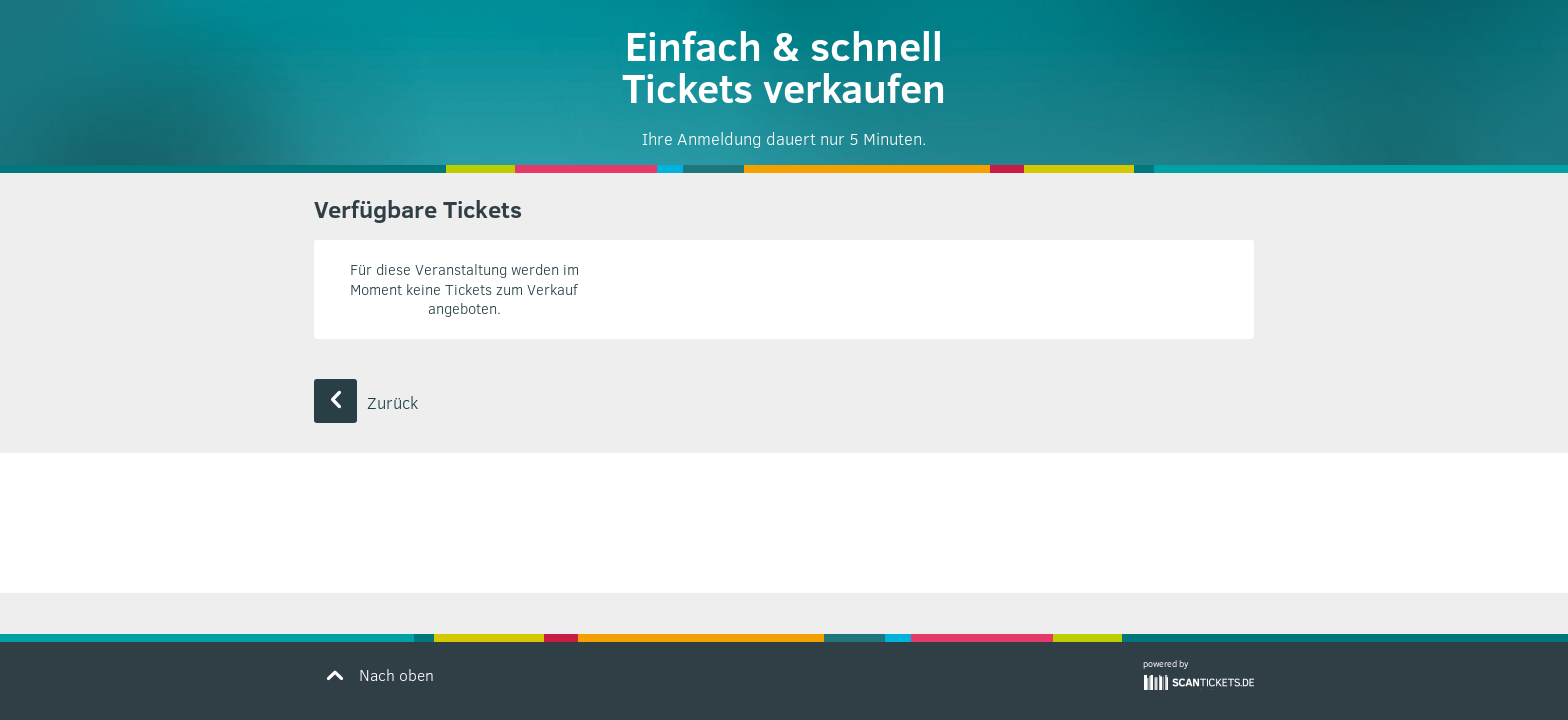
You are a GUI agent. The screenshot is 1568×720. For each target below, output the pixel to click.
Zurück (366, 402)
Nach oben (376, 674)
